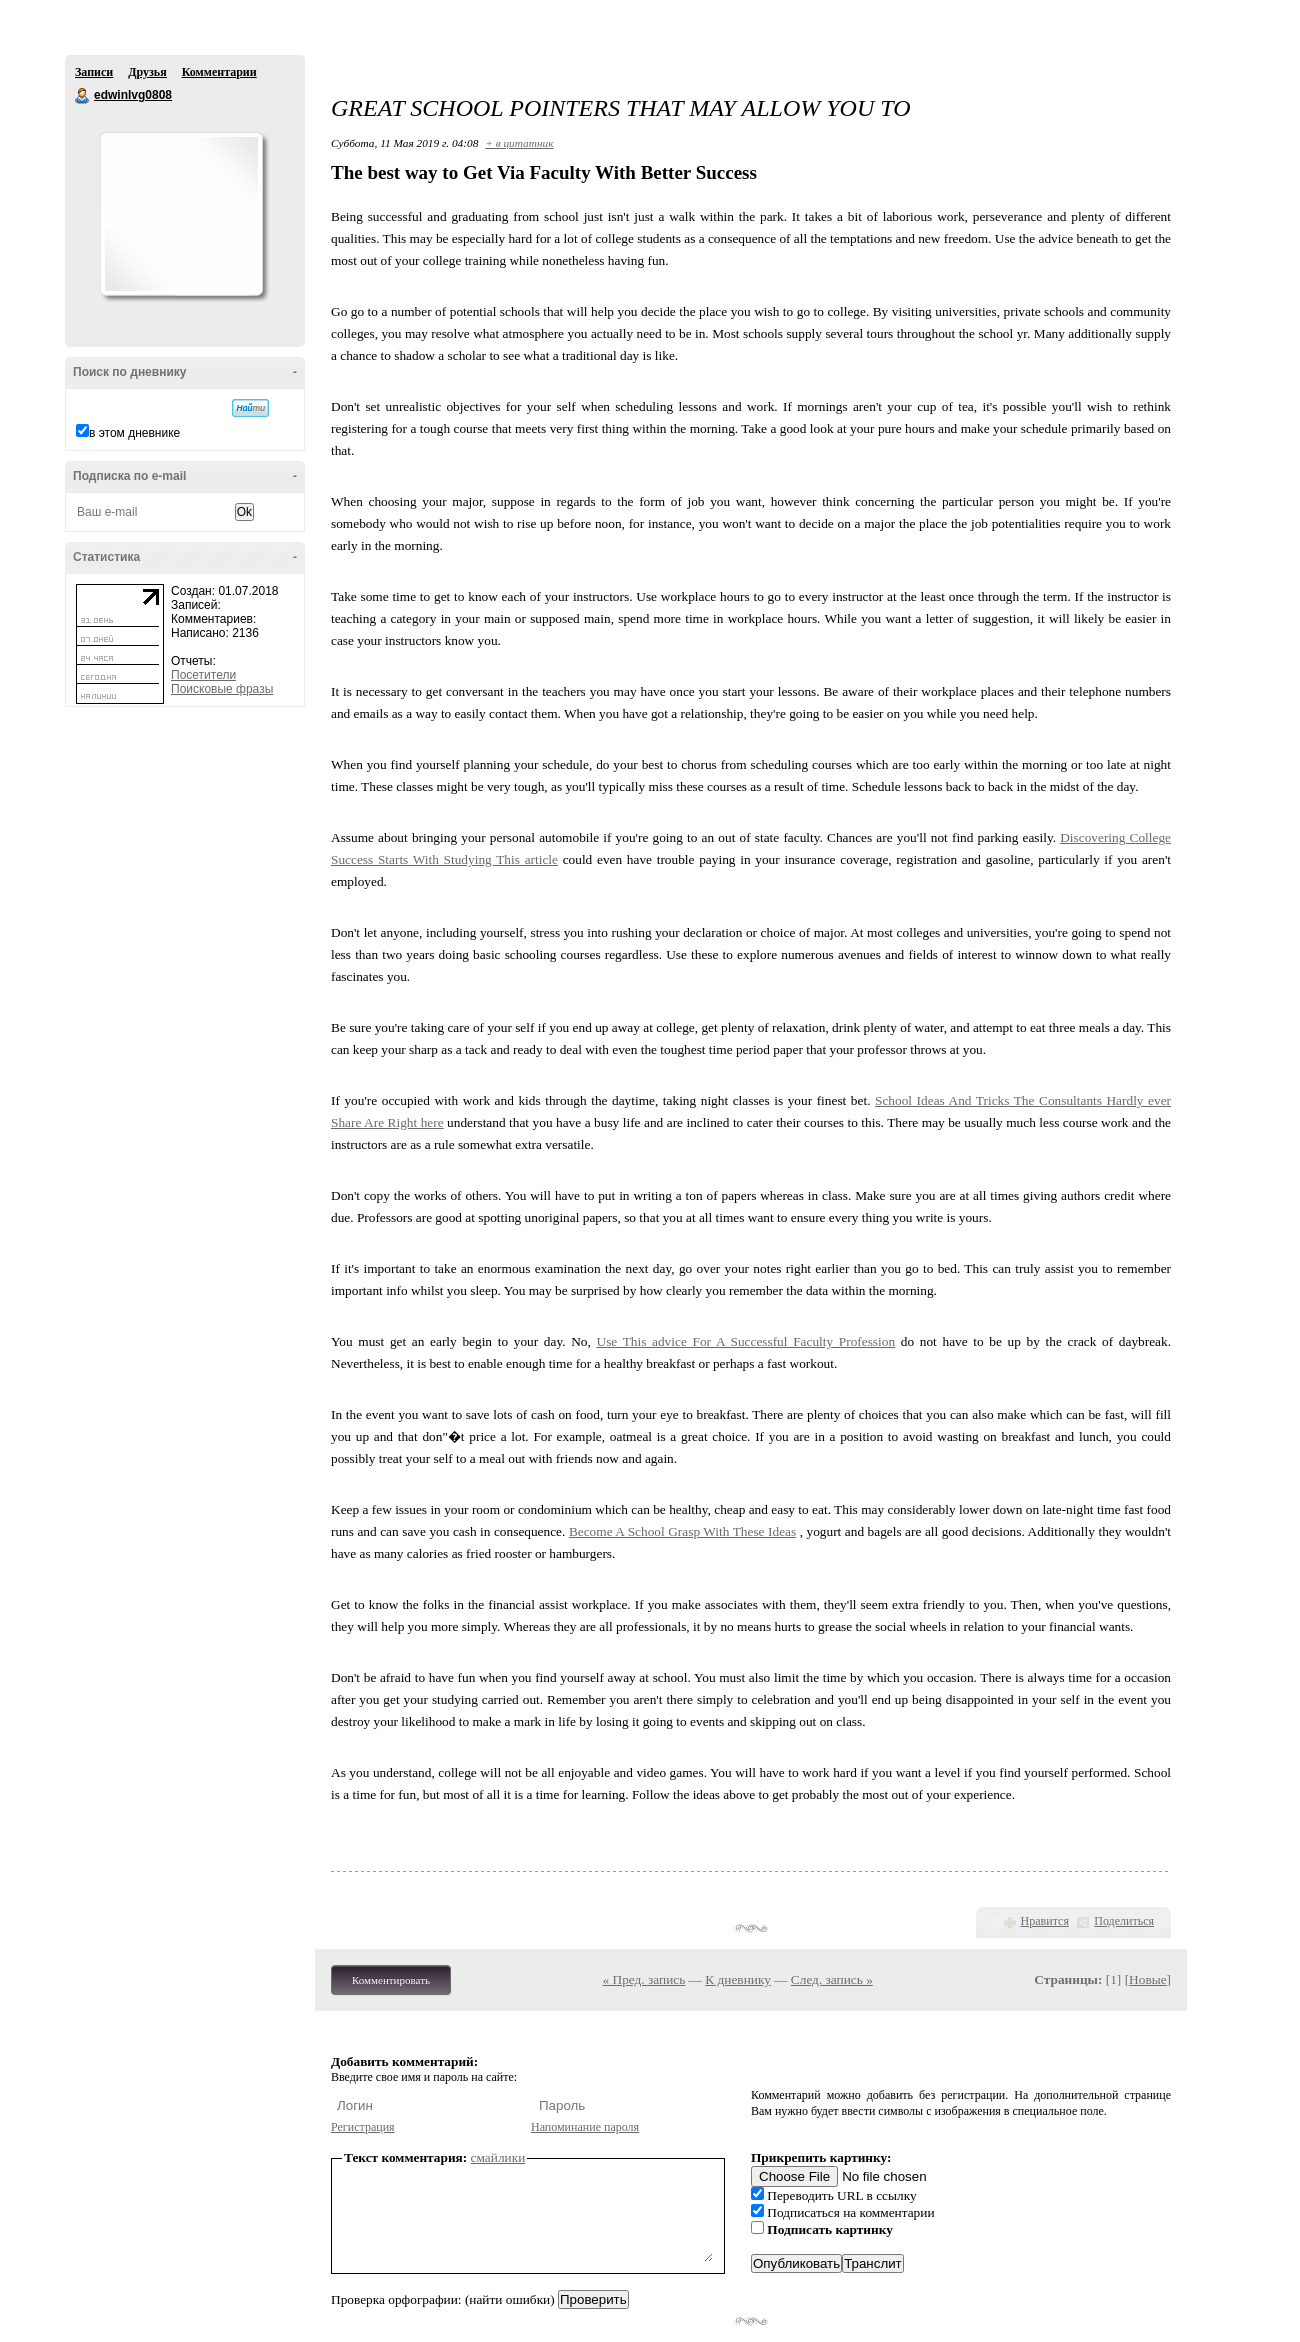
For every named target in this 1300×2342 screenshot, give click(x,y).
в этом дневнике (134, 433)
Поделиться (1124, 1921)
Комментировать (391, 1980)
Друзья (147, 72)
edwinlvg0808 (83, 96)
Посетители (203, 675)
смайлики (498, 2157)
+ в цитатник (519, 143)
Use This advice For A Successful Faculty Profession (746, 1341)
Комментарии (219, 72)
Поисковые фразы (222, 689)
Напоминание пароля (585, 2127)
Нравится (1045, 1921)
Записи (94, 72)
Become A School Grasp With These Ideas (682, 1531)
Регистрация (363, 2127)
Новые (1147, 1979)
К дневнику (738, 1979)
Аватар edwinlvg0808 (181, 214)
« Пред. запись (644, 1979)
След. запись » (832, 1979)
